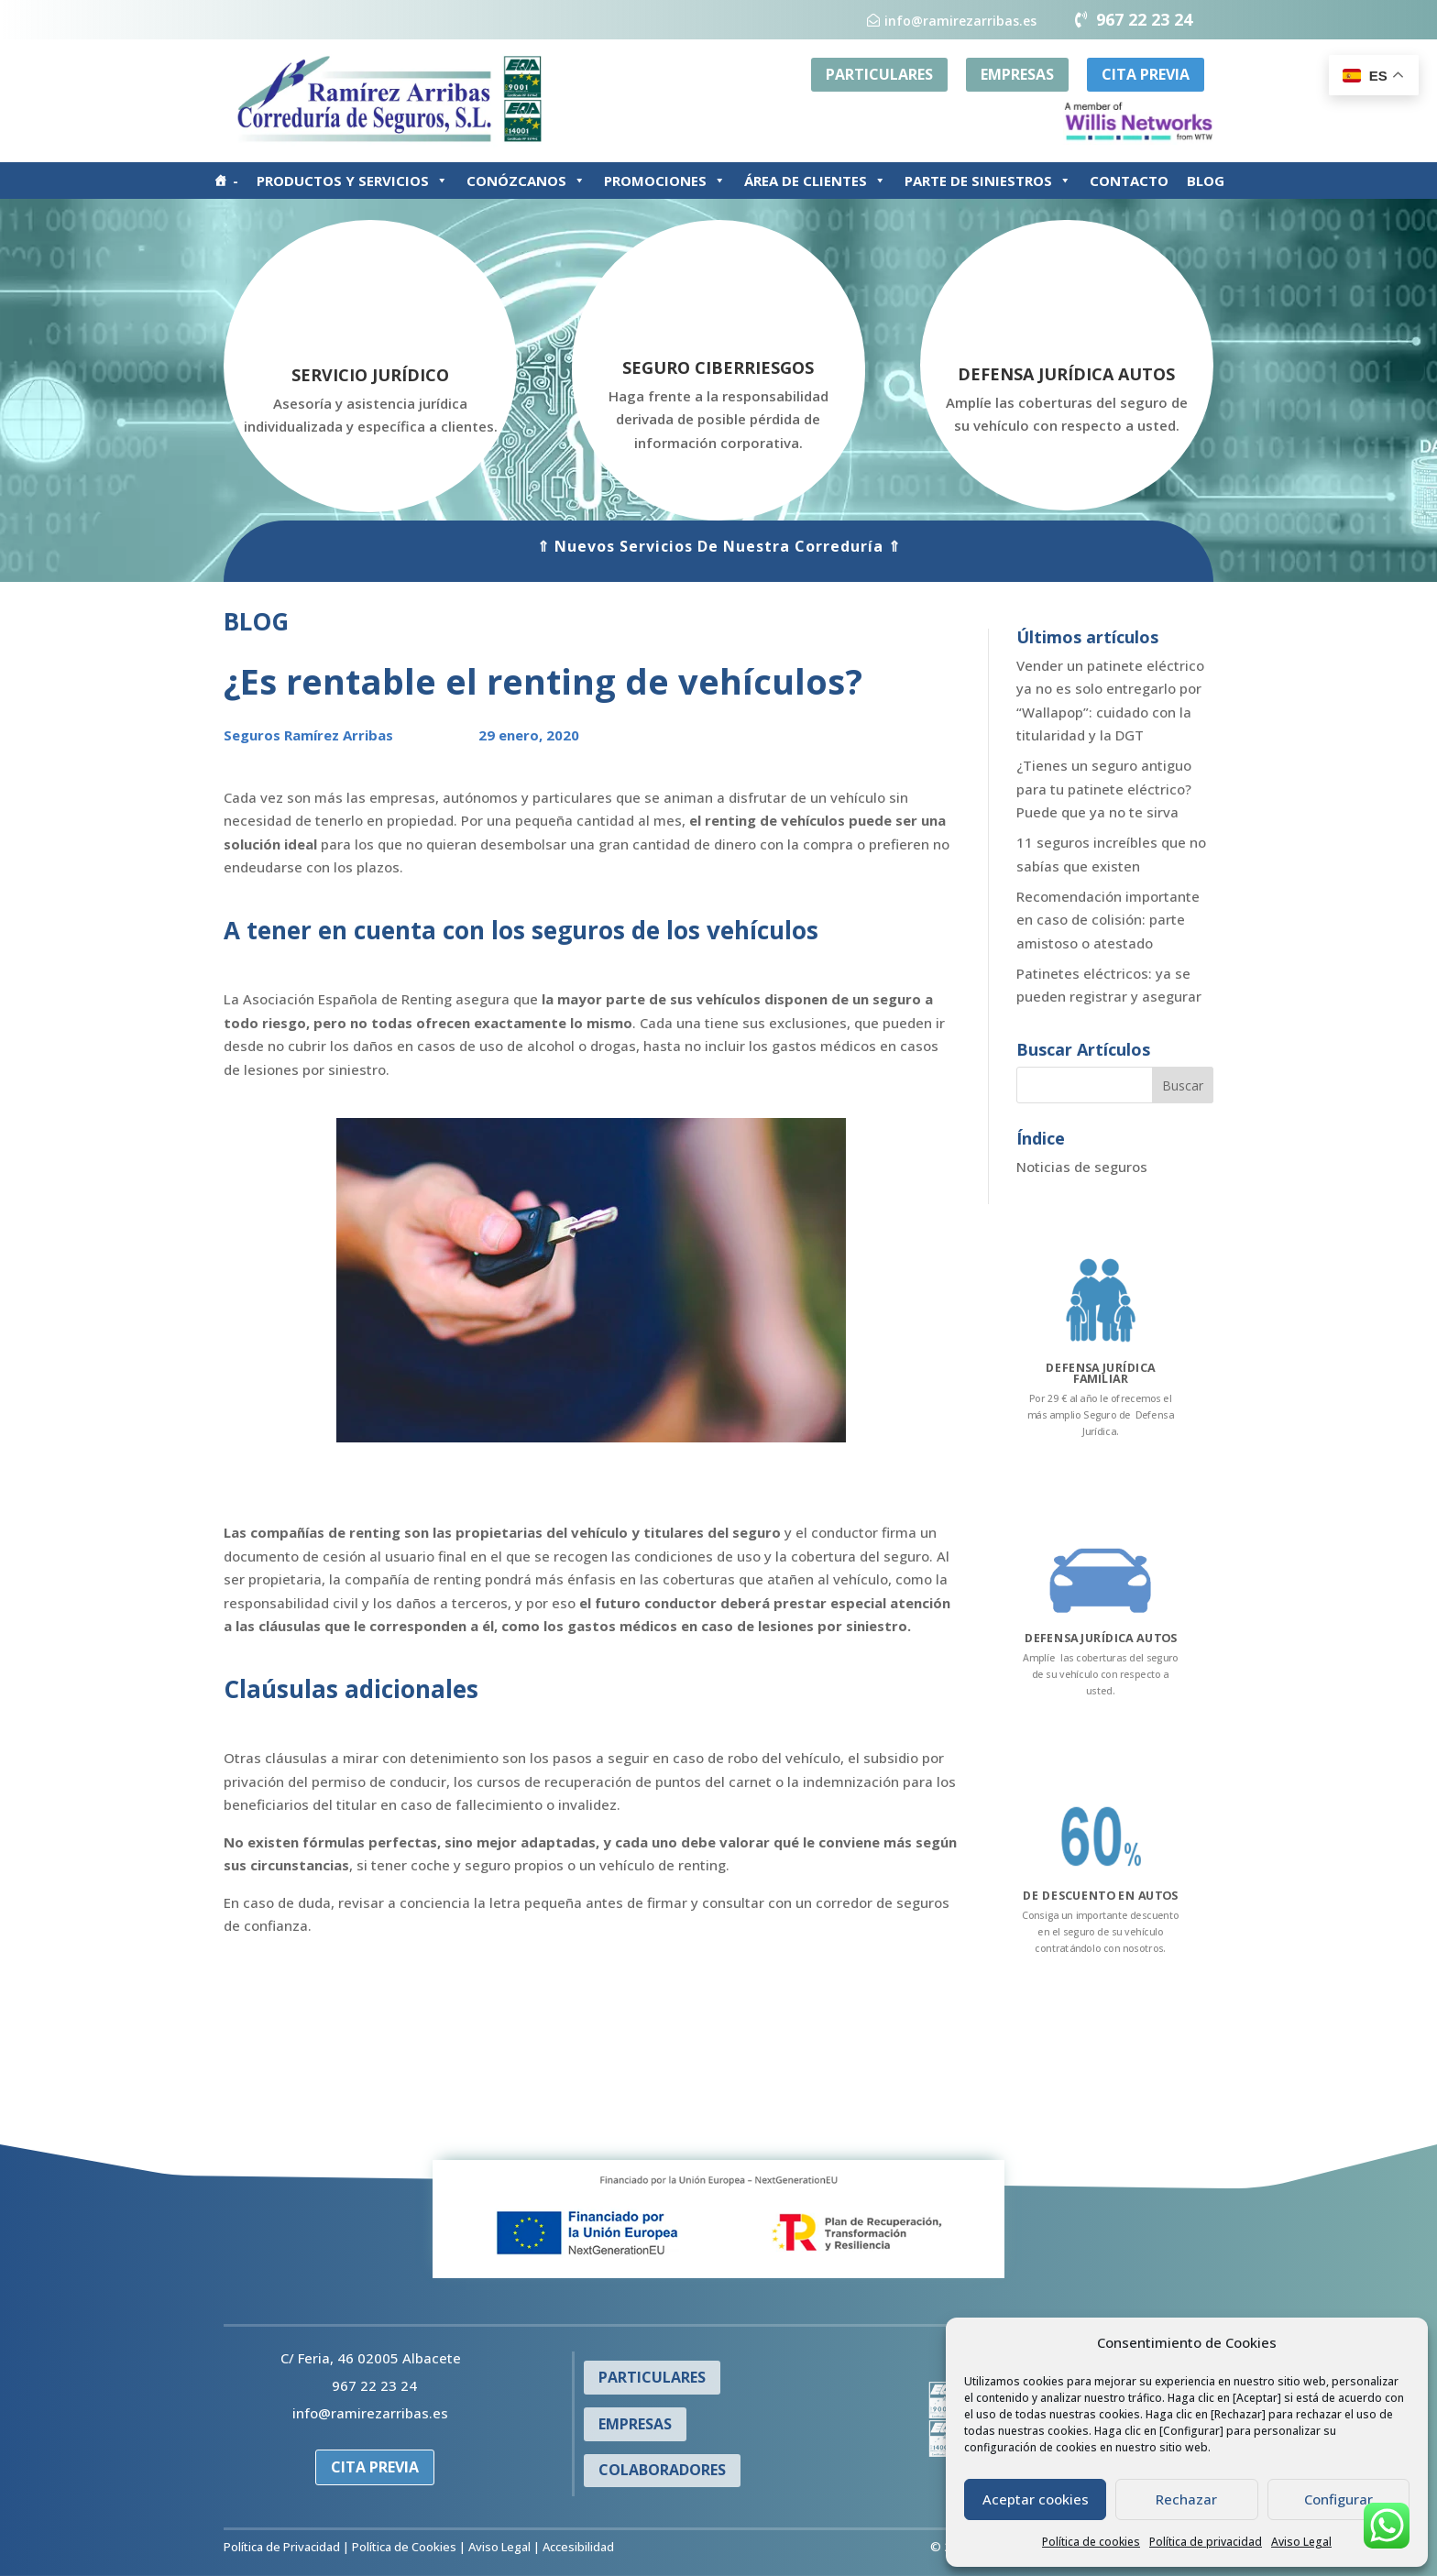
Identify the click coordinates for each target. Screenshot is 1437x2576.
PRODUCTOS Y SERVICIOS (352, 180)
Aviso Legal (1301, 2541)
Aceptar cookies (1035, 2499)
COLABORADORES (662, 2470)
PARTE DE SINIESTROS (988, 180)
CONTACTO (1129, 180)
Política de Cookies (404, 2546)
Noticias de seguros (1081, 1166)
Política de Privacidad (282, 2546)
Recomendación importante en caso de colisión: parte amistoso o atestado (1108, 919)
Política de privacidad (1205, 2541)
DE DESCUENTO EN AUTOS (1101, 1895)
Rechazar (1186, 2499)
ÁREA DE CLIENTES (815, 180)
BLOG (1205, 180)
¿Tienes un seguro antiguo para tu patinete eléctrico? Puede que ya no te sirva (1103, 788)
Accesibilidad (578, 2546)
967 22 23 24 (1144, 19)
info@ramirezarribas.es (960, 20)
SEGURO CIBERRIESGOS (718, 367)
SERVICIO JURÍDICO (370, 375)
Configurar (1338, 2499)
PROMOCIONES (665, 180)
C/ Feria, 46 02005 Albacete (370, 2358)
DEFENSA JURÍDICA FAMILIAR (1101, 1372)
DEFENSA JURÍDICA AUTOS (1066, 374)
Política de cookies (1091, 2541)
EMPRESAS (1017, 74)
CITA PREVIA (1146, 74)
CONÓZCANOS (526, 180)
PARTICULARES (879, 74)
